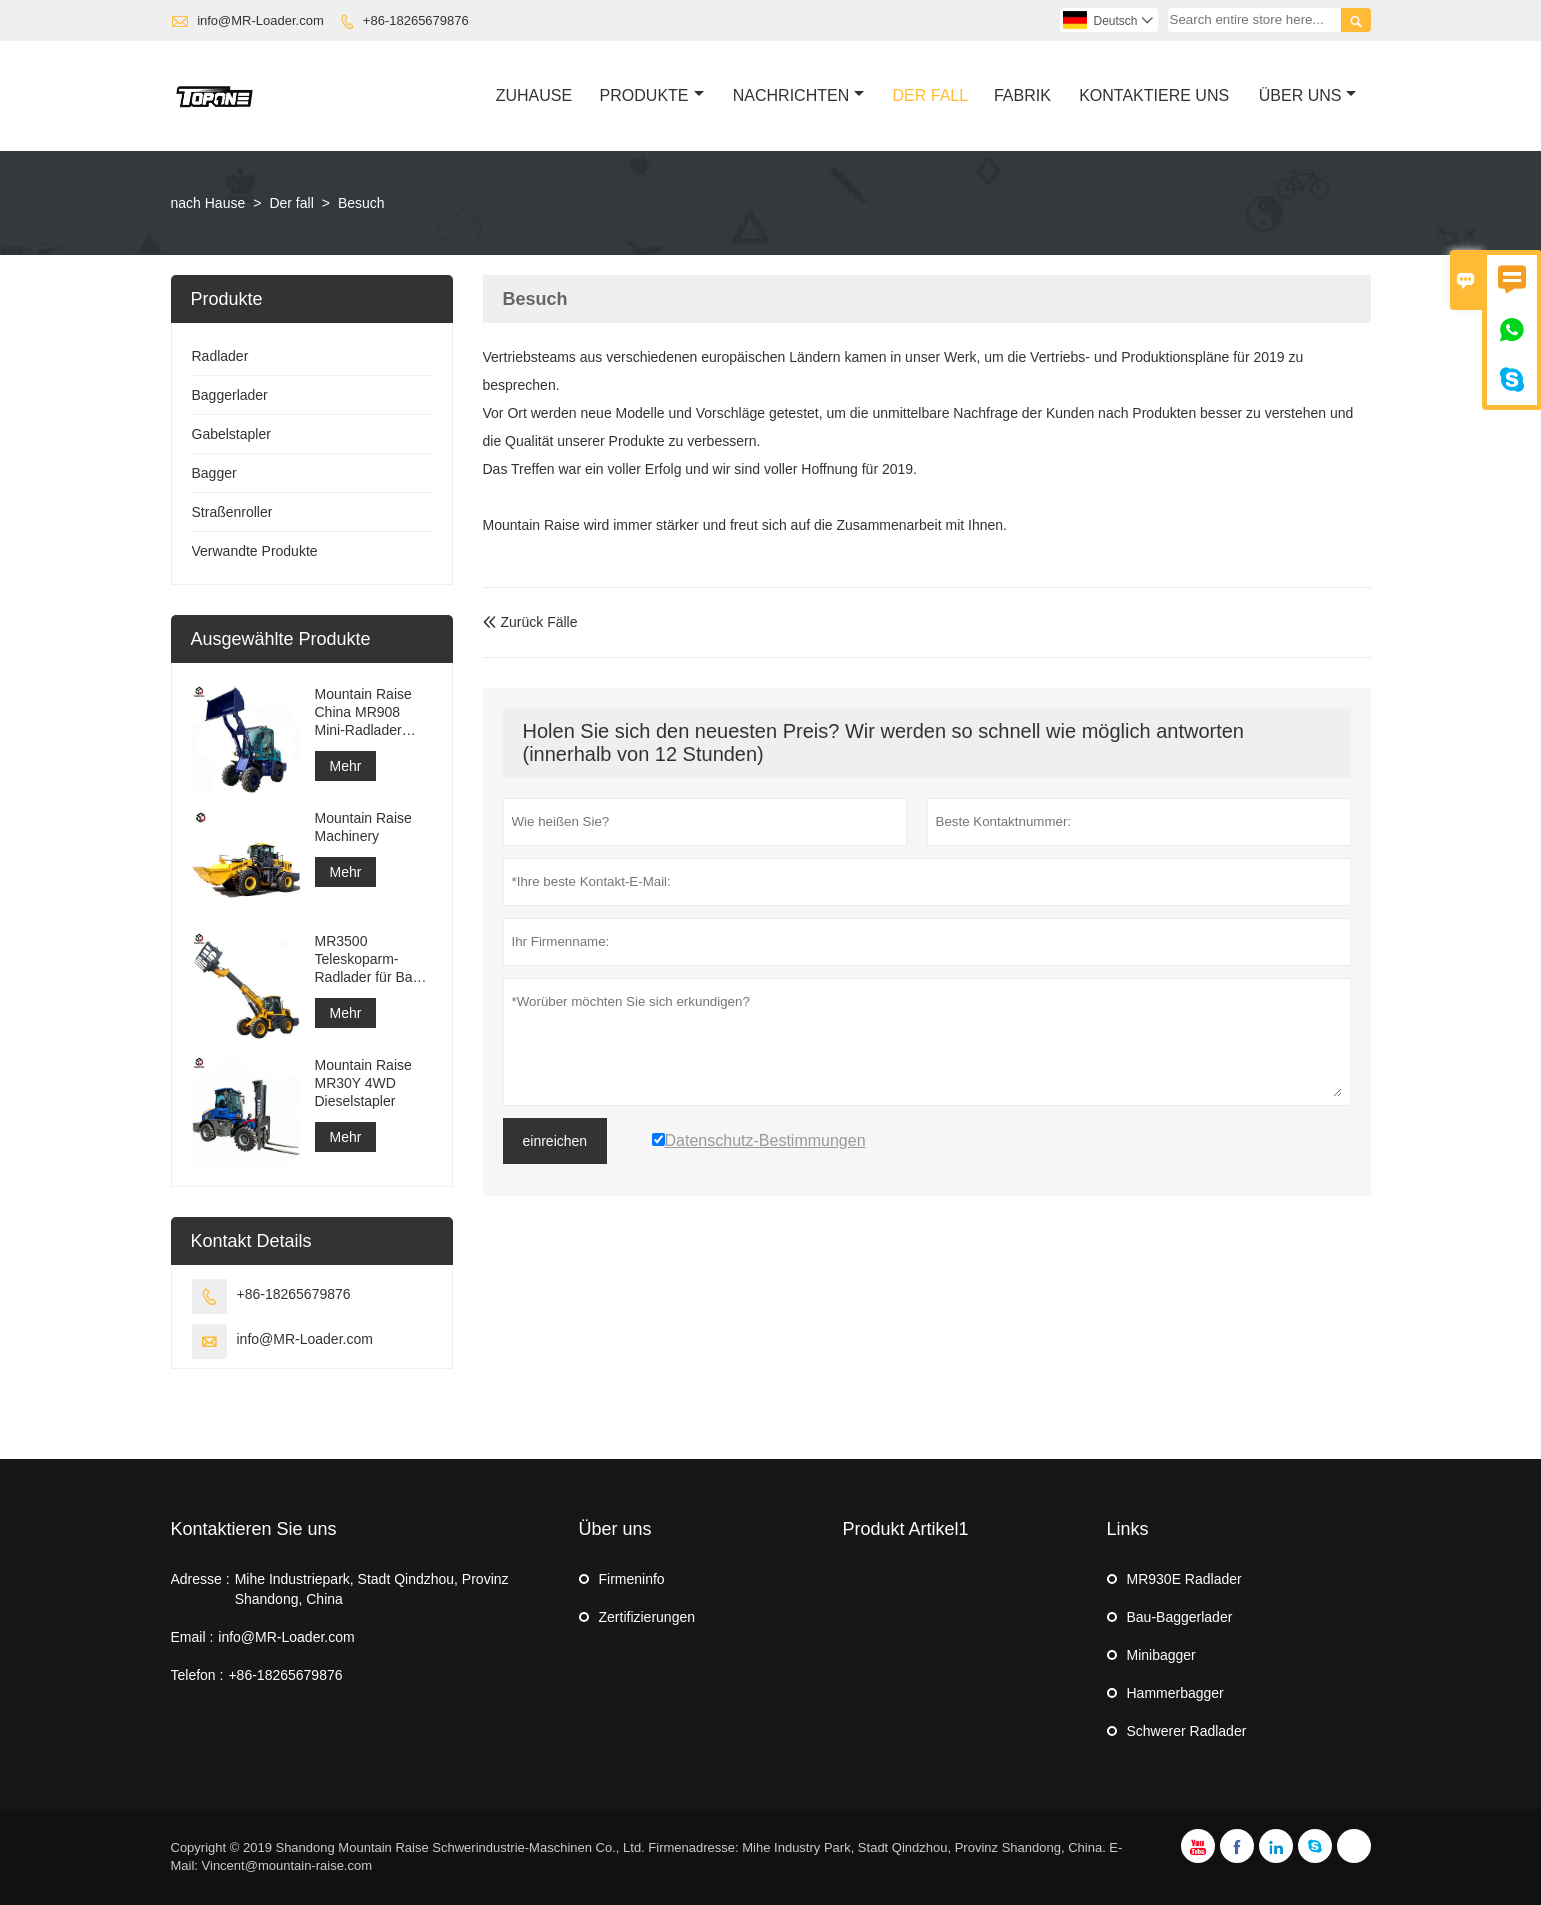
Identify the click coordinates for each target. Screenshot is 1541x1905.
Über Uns (1308, 95)
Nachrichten (798, 95)
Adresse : (200, 1579)
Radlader (220, 356)
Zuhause (534, 95)
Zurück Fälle (530, 622)
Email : (192, 1637)
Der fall (291, 203)
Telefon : (197, 1675)
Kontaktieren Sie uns (254, 1529)
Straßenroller (232, 512)
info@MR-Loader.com (260, 20)
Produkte (652, 95)
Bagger (214, 473)
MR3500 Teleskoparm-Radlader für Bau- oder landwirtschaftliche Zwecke (372, 959)
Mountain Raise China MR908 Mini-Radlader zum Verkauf (363, 712)
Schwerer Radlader (1187, 1731)
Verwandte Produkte (255, 551)
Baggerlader (230, 395)
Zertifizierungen (647, 1617)
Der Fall (931, 95)
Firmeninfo (632, 1579)
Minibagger (1161, 1655)
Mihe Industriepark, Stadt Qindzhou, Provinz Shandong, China (372, 1589)
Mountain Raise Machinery (363, 827)
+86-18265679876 (416, 20)
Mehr (346, 766)
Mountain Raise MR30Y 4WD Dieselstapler (363, 1083)
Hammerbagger (1175, 1693)
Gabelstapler (231, 434)
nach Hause (208, 203)
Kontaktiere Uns (1154, 95)
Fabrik (1022, 95)
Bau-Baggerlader (1180, 1617)
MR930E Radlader (1184, 1579)
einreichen (555, 1141)
